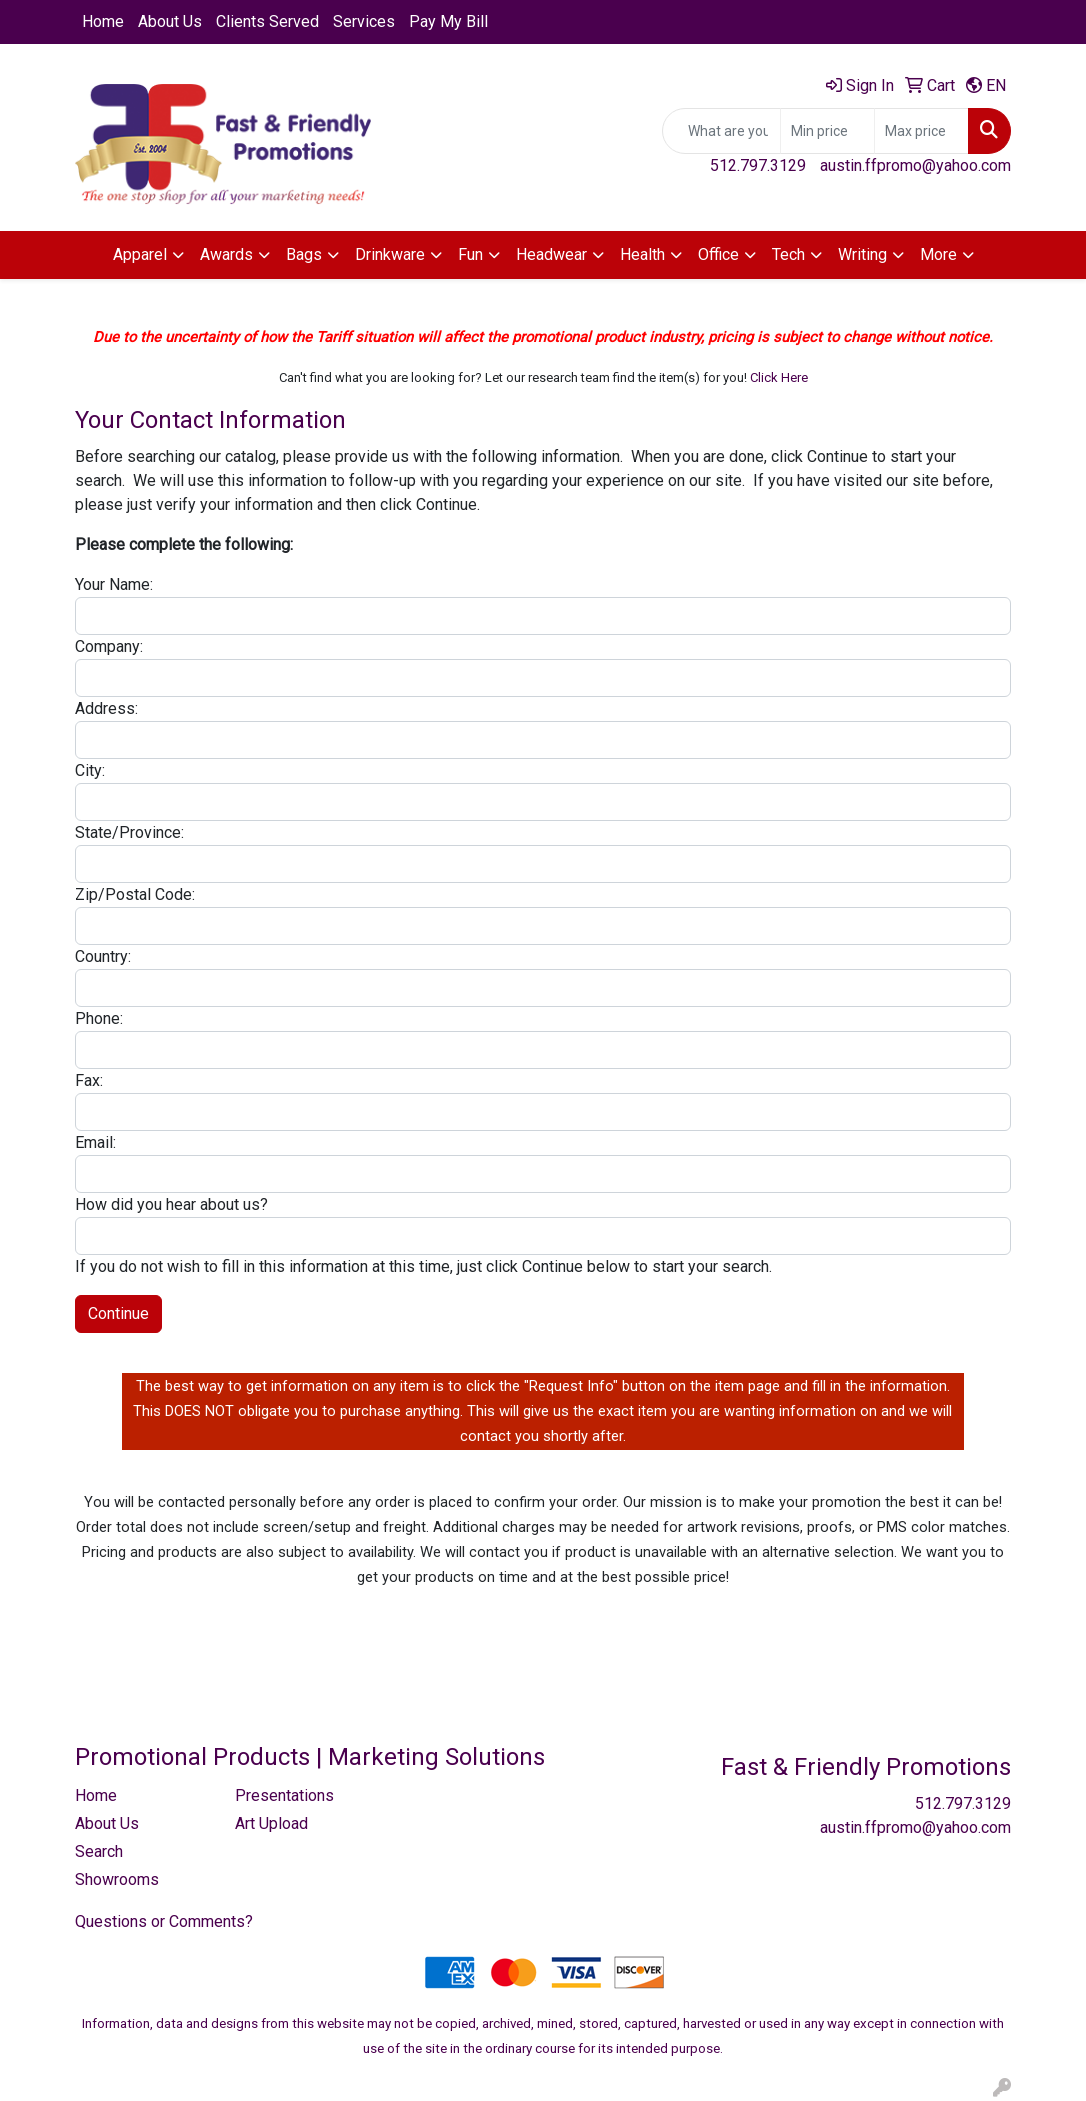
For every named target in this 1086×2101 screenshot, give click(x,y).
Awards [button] (226, 254)
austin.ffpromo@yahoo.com (915, 165)
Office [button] (718, 254)
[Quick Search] (721, 131)
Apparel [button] (140, 254)
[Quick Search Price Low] (827, 131)
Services (364, 21)
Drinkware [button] (390, 254)
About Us (170, 21)
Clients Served (267, 21)
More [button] (938, 254)
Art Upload (271, 1823)
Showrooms (117, 1879)
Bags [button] (304, 254)
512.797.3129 (758, 165)
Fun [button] (470, 254)
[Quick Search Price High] (921, 131)
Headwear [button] (551, 254)
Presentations (284, 1795)
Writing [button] (862, 254)
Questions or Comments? (164, 1921)
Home (103, 21)
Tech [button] (788, 254)
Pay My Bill (448, 21)
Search (99, 1851)
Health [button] (642, 254)
